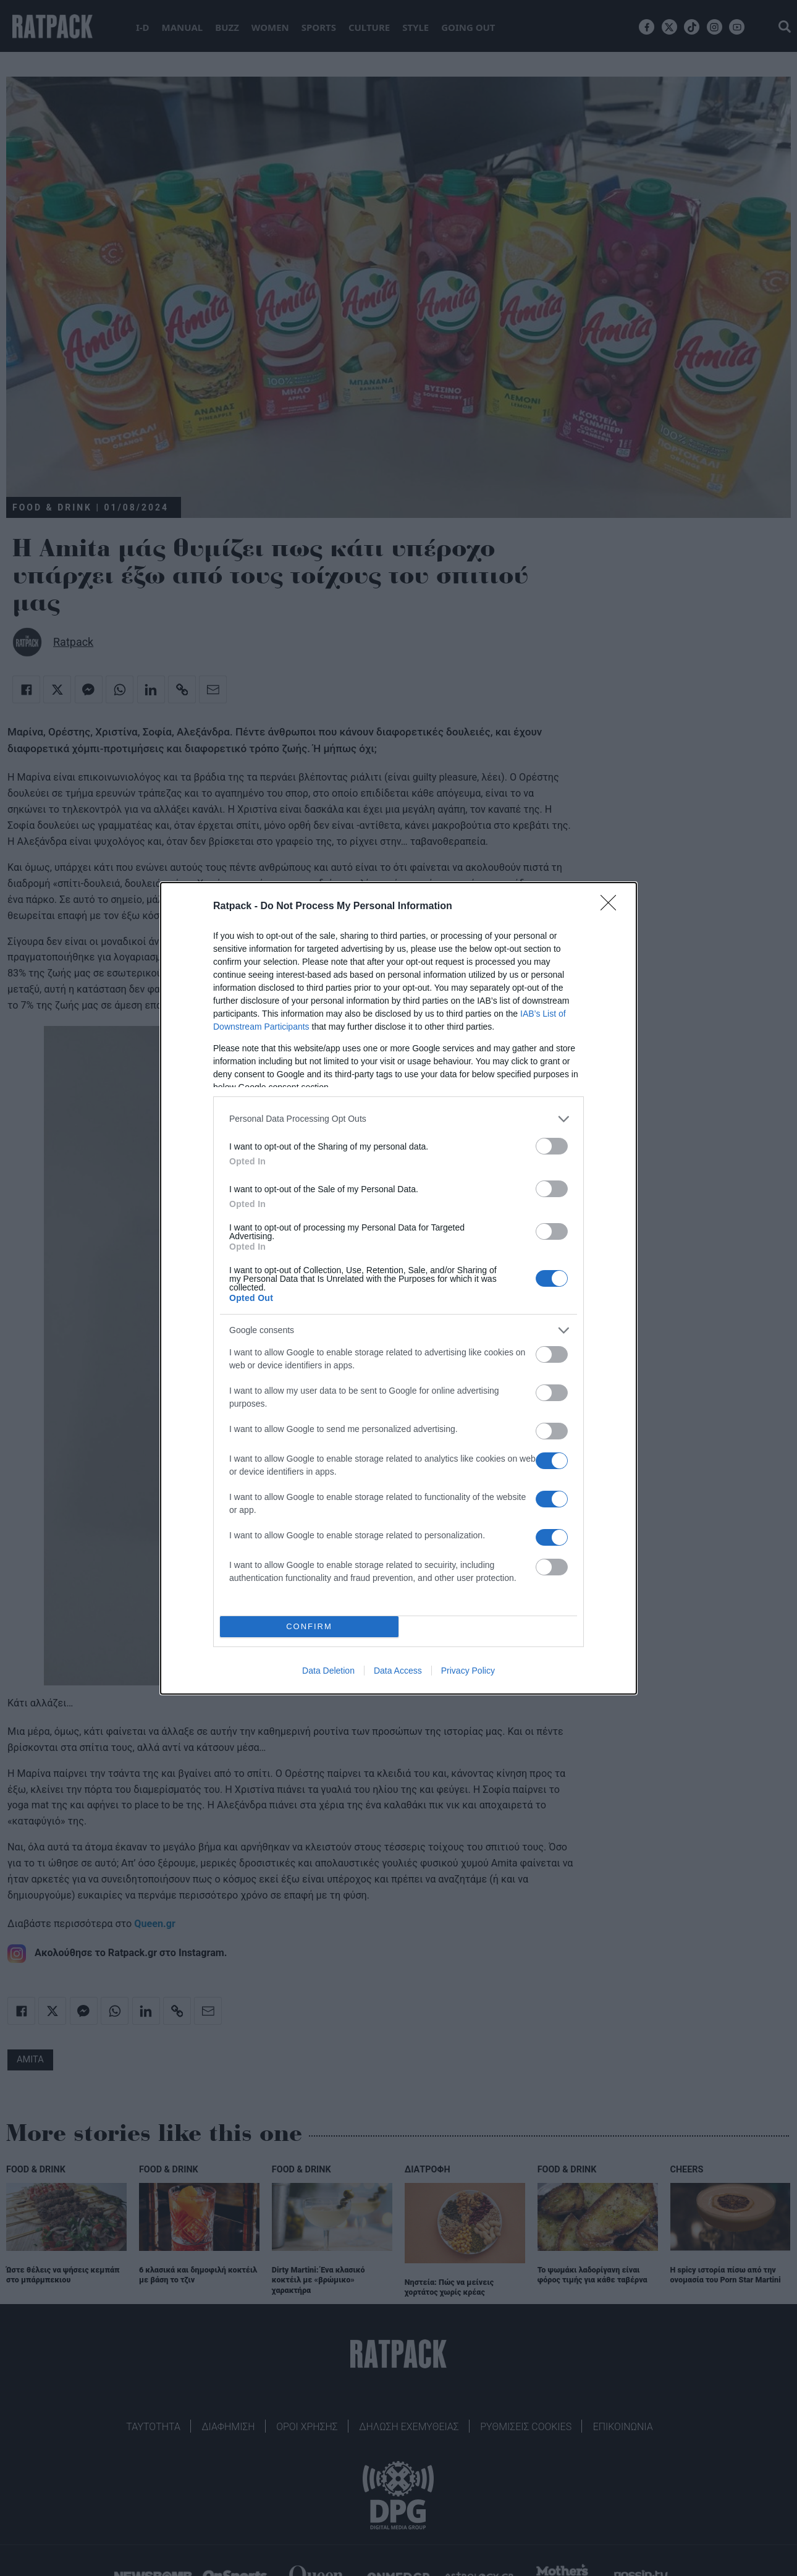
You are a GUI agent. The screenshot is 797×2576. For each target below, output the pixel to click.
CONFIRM (309, 1626)
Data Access (398, 1671)
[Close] (612, 906)
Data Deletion (328, 1671)
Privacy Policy (468, 1671)
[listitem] (398, 1118)
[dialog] (398, 1288)
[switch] (552, 1146)
